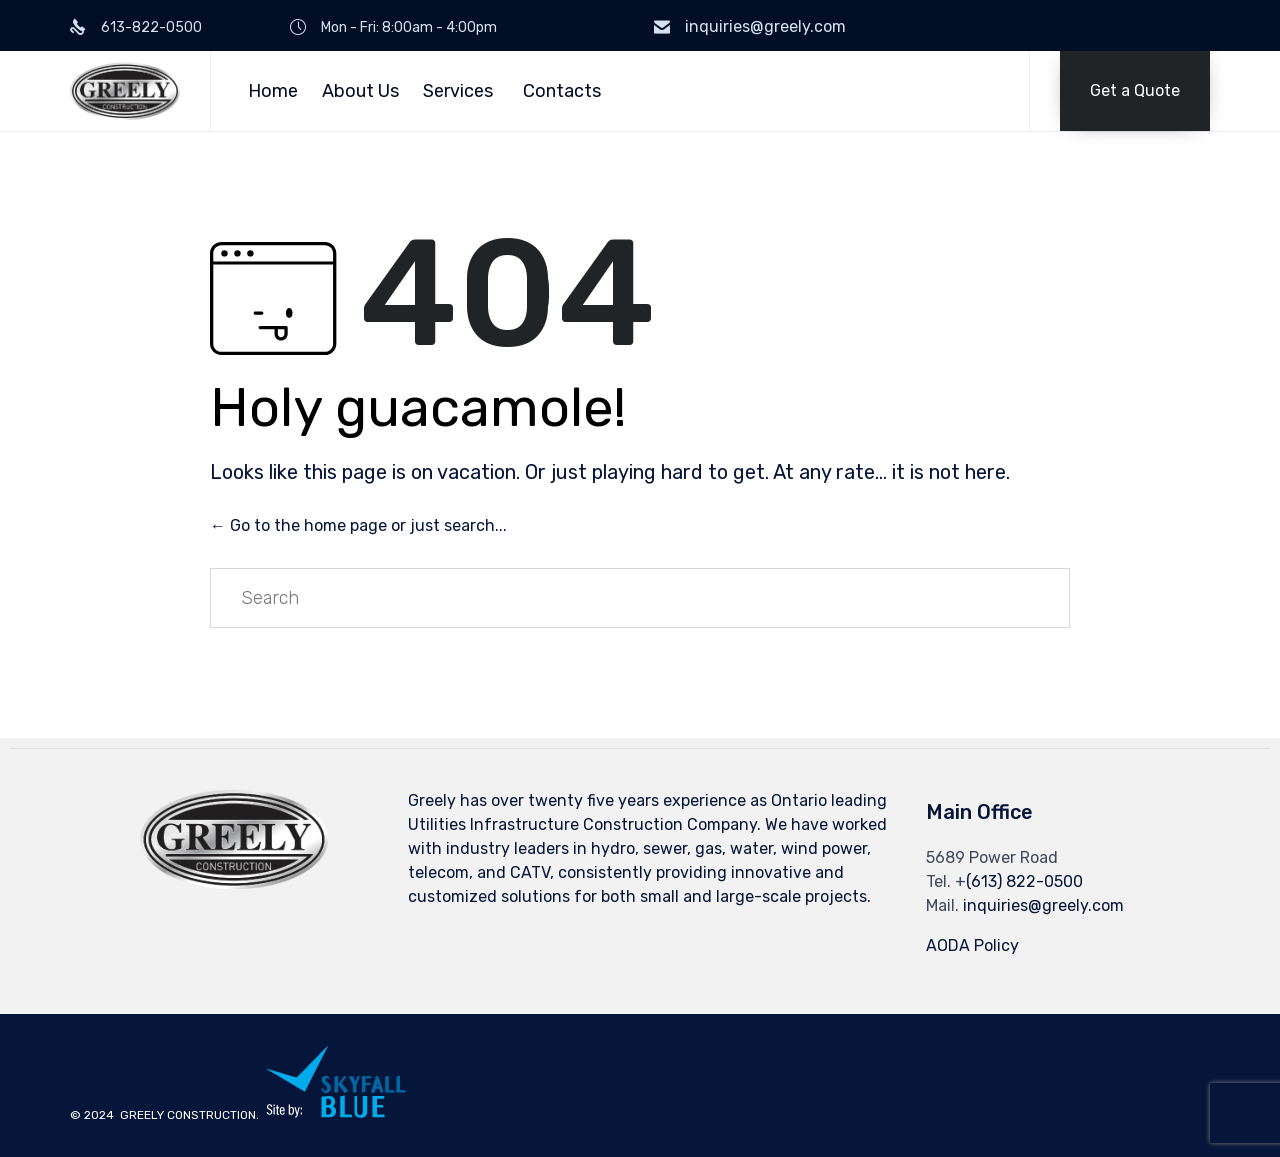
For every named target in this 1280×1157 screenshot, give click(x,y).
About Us (360, 91)
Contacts (562, 91)
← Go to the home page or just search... (358, 525)
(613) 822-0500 (1024, 881)
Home (273, 91)
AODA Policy (972, 945)
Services (458, 91)
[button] (1135, 91)
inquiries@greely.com (765, 26)
